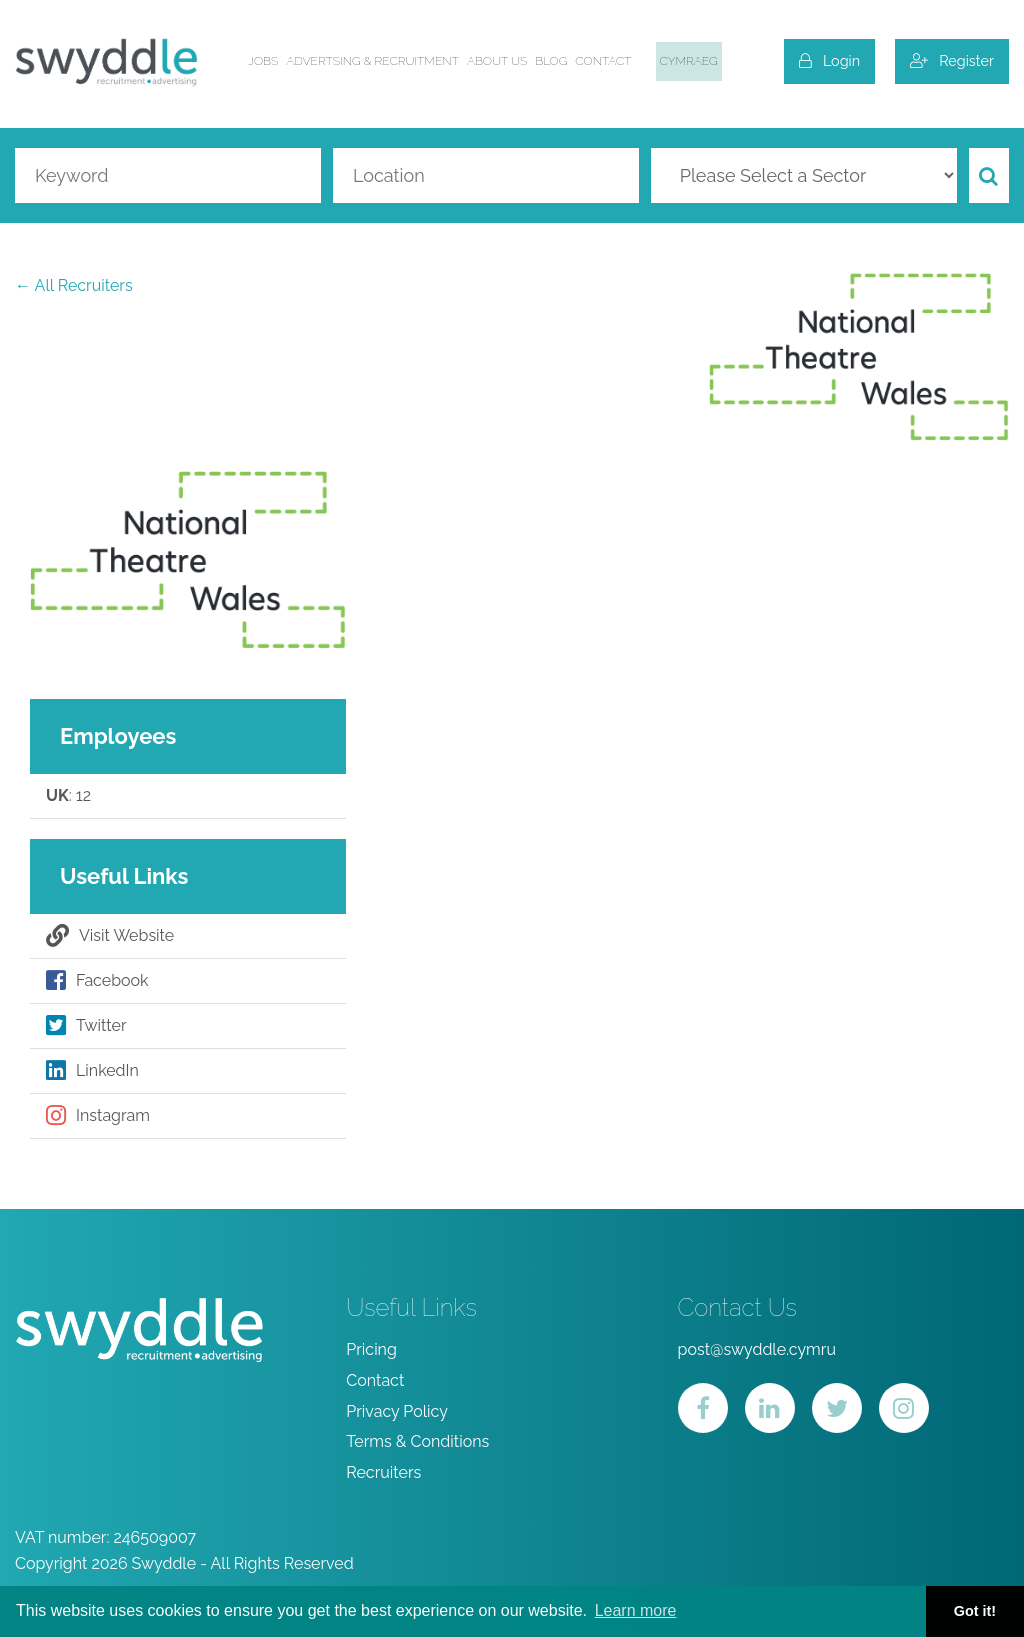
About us (497, 61)
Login (829, 60)
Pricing (371, 1349)
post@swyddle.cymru (757, 1349)
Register (952, 60)
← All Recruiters (74, 285)
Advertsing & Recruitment (372, 61)
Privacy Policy (397, 1411)
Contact (603, 61)
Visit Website (110, 936)
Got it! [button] (975, 1611)
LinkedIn (92, 1071)
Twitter (86, 1026)
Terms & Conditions (417, 1441)
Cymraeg (689, 61)
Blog (551, 61)
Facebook (97, 981)
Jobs (263, 61)
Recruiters (383, 1472)
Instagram (98, 1116)
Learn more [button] (636, 1610)
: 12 (68, 796)
